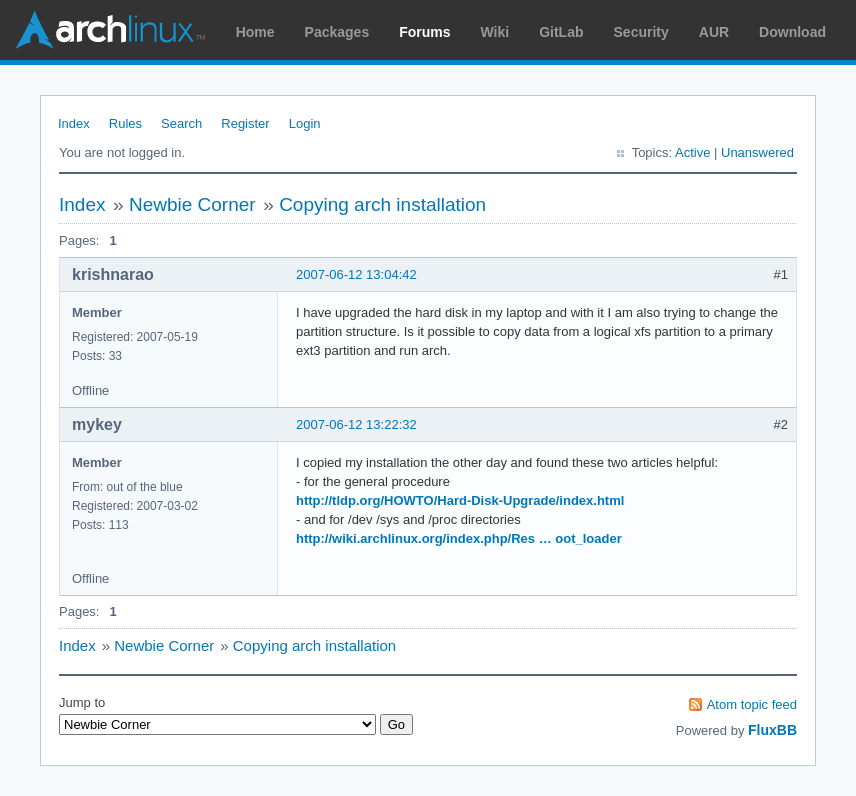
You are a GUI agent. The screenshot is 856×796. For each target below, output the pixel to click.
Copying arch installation (382, 204)
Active (692, 152)
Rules (125, 123)
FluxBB (772, 730)
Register (245, 123)
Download (792, 32)
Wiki (495, 32)
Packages (337, 32)
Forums (424, 32)
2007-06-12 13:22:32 (356, 424)
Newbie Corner (192, 204)
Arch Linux (110, 30)
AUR (714, 32)
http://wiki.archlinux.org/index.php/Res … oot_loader (459, 538)
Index (74, 123)
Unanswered (757, 152)
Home (255, 32)
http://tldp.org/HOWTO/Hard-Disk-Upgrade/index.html (460, 500)
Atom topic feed (752, 704)
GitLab (561, 32)
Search (181, 123)
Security (641, 32)
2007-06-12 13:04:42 (356, 274)
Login (305, 123)
